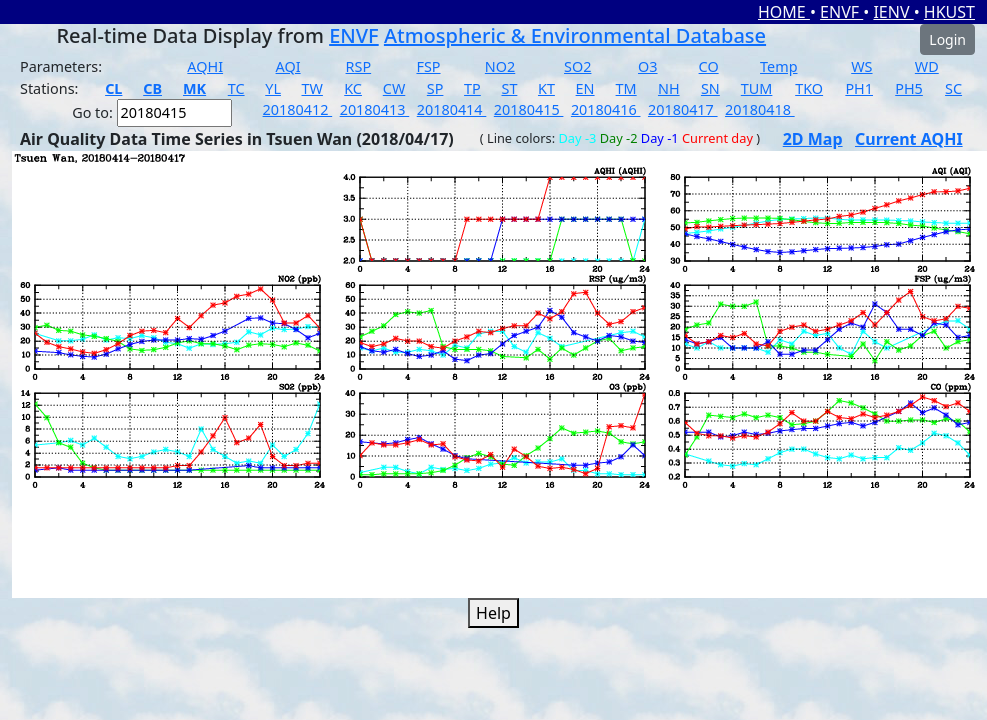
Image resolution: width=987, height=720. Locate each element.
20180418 (760, 109)
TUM (757, 88)
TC (236, 88)
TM (626, 88)
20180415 (529, 109)
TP (472, 88)
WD (927, 66)
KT (546, 88)
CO (709, 66)
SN (710, 88)
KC (353, 88)
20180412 (298, 109)
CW (394, 88)
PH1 (859, 88)
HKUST (949, 12)
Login (947, 39)
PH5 (909, 88)
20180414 (452, 109)
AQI (288, 66)
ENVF (841, 12)
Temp (778, 66)
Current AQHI (909, 139)
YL (273, 88)
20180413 (375, 109)
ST (509, 88)
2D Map (813, 139)
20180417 (683, 109)
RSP (359, 66)
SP (435, 88)
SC (953, 88)
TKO (809, 88)
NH (669, 88)
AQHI (205, 66)
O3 (647, 66)
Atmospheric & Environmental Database (575, 35)
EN (585, 88)
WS (861, 66)
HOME (784, 12)
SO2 (577, 66)
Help (493, 613)
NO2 (500, 66)
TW (312, 88)
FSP (428, 66)
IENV (893, 12)
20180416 (606, 109)
